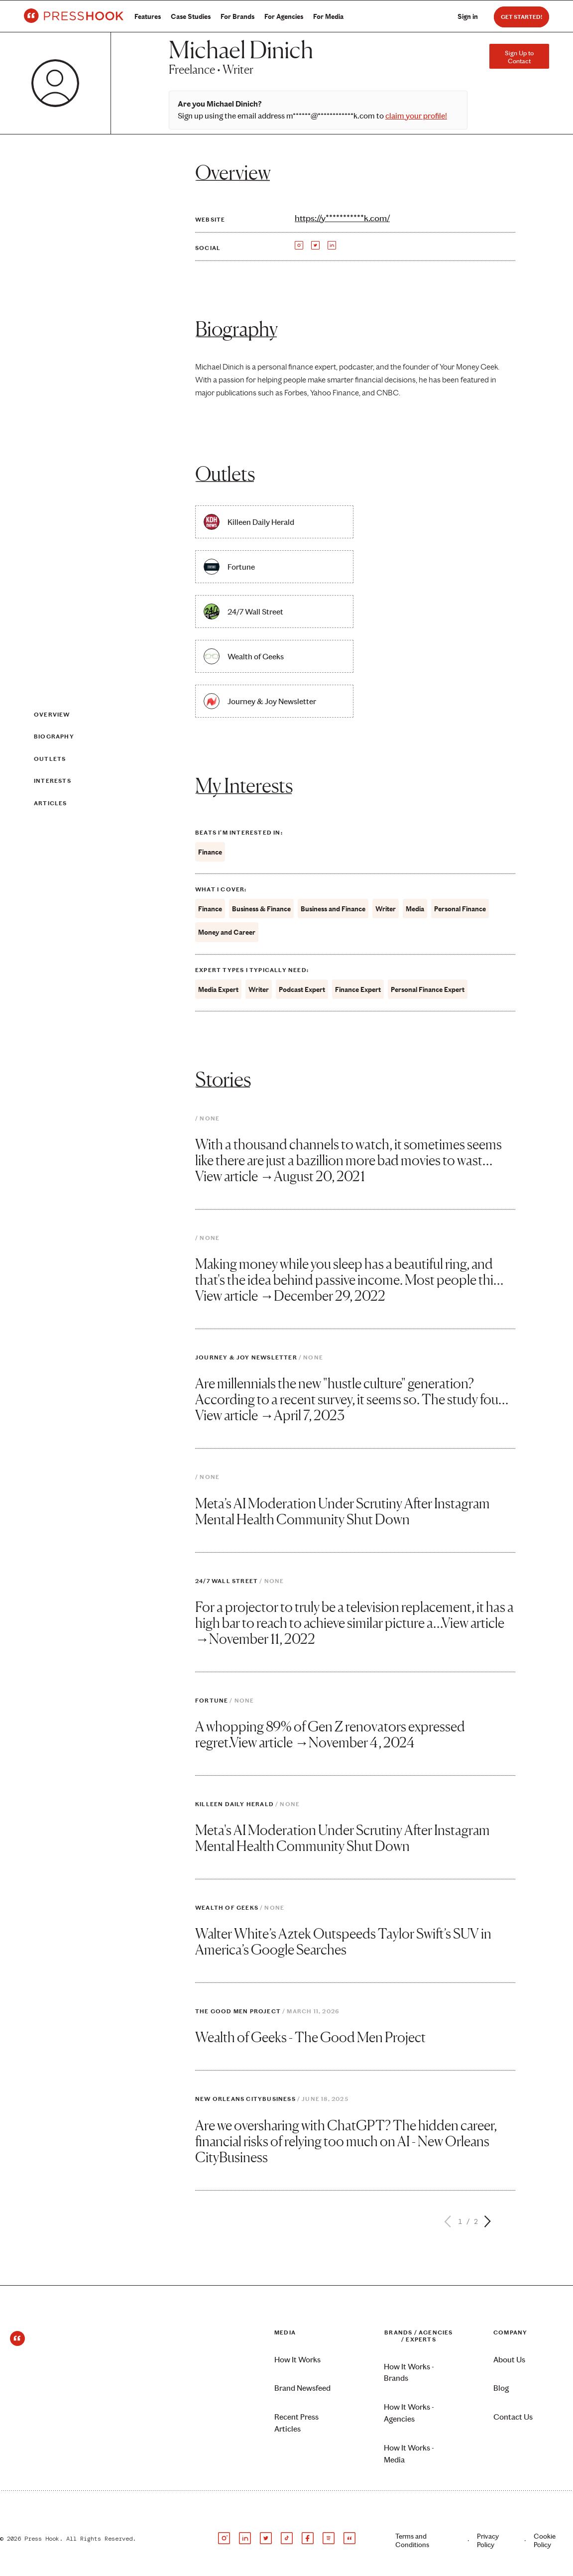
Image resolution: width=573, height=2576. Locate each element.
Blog (501, 2388)
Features (147, 16)
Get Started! (521, 16)
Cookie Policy (545, 2540)
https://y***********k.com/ (342, 218)
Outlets (50, 758)
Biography (54, 737)
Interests (52, 780)
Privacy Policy (488, 2540)
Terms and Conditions (412, 2540)
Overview (52, 714)
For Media (328, 16)
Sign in (468, 16)
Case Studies (191, 16)
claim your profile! (416, 116)
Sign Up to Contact (519, 57)
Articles (50, 803)
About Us (509, 2359)
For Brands (237, 16)
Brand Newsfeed (302, 2388)
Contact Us (513, 2417)
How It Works (297, 2359)
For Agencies (283, 16)
